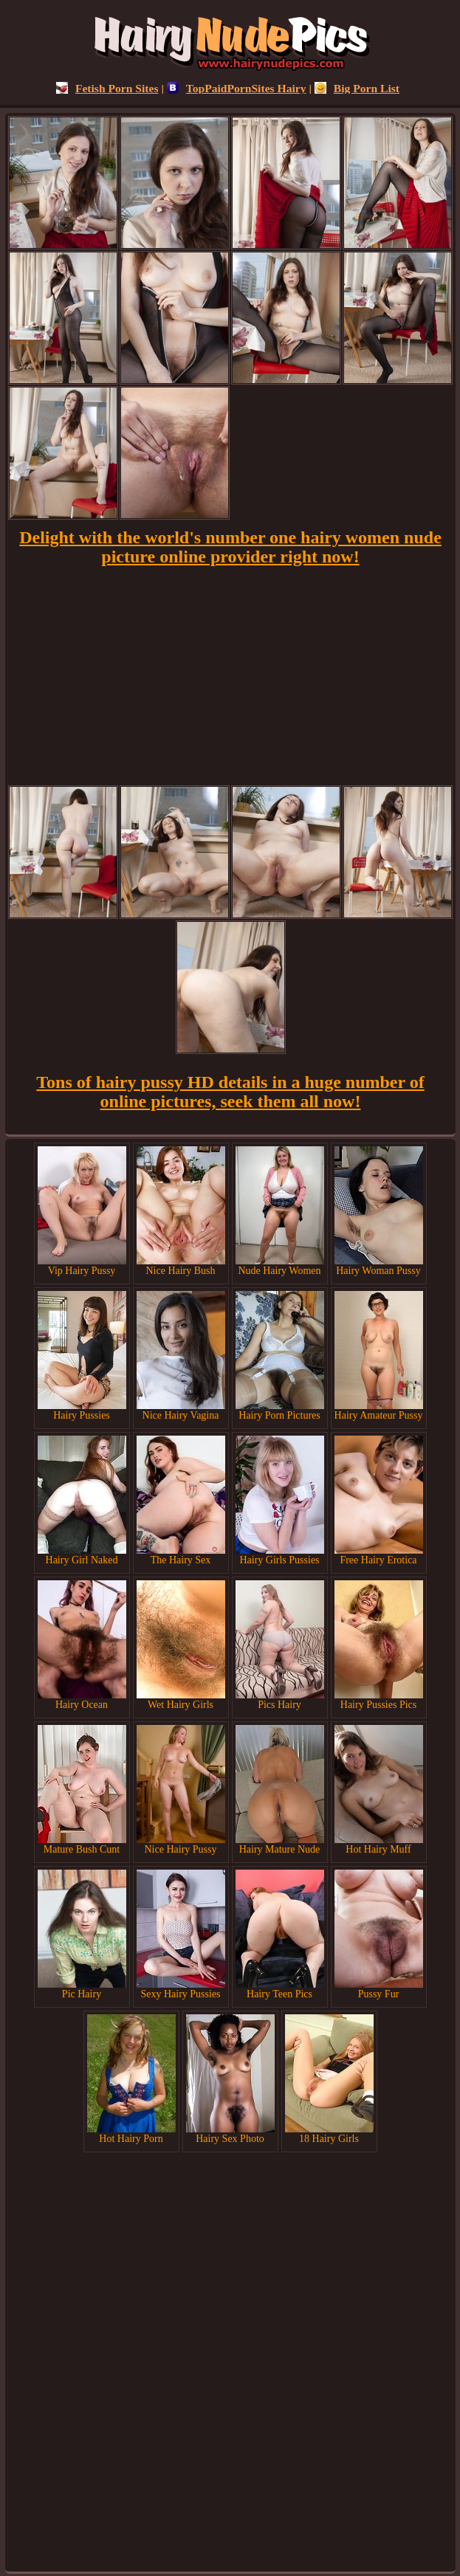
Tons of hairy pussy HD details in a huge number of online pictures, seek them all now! (230, 1091)
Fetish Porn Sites (107, 88)
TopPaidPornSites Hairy (236, 88)
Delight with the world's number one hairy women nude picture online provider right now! (230, 547)
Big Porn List (357, 88)
